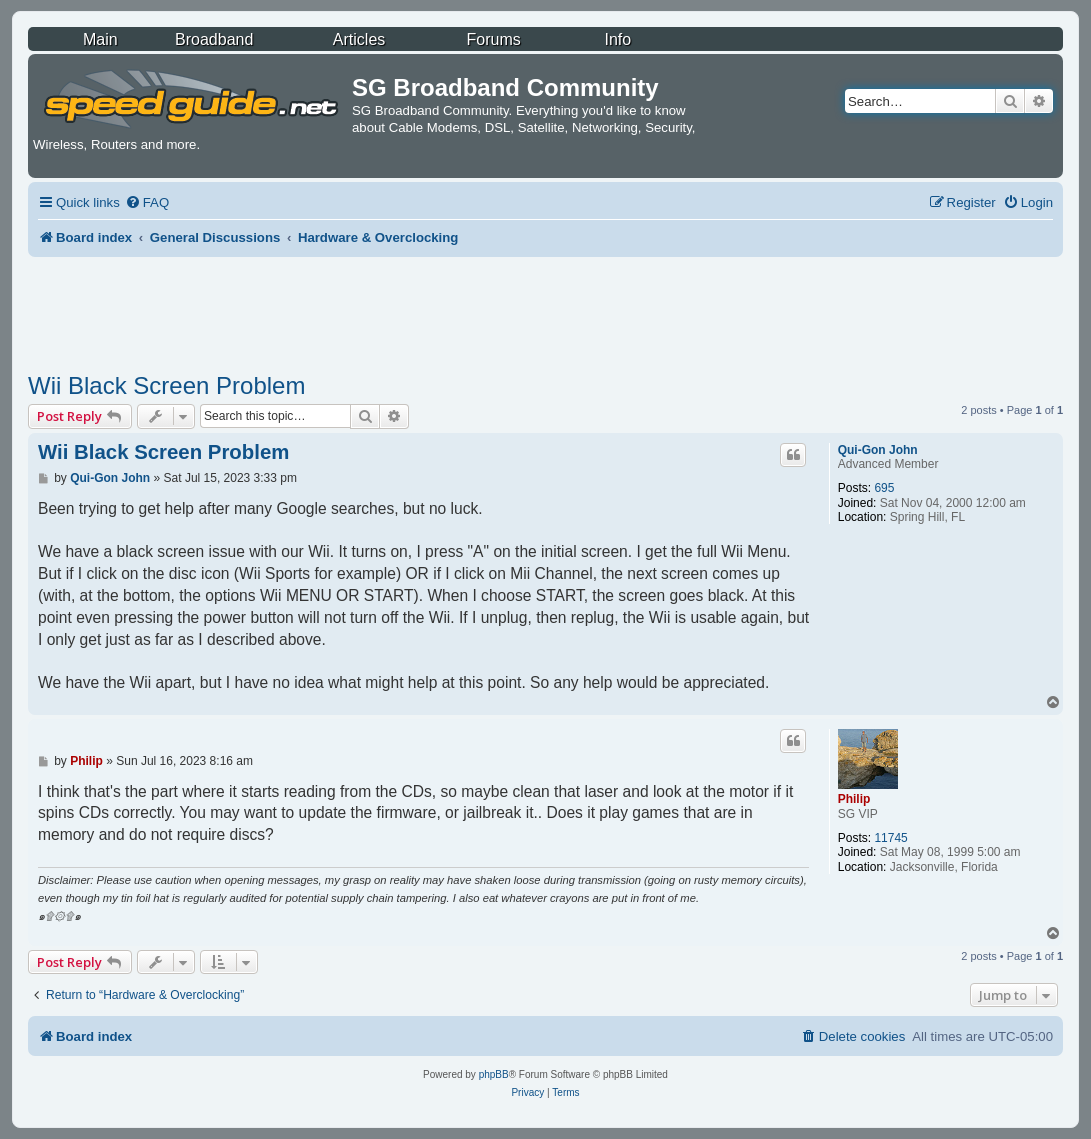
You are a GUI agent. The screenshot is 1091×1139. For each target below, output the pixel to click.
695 (884, 488)
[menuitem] (147, 202)
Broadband (214, 39)
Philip (854, 799)
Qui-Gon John (878, 450)
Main (100, 39)
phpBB (494, 1074)
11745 (890, 838)
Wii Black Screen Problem (166, 385)
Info (617, 39)
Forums (494, 39)
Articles (359, 39)
